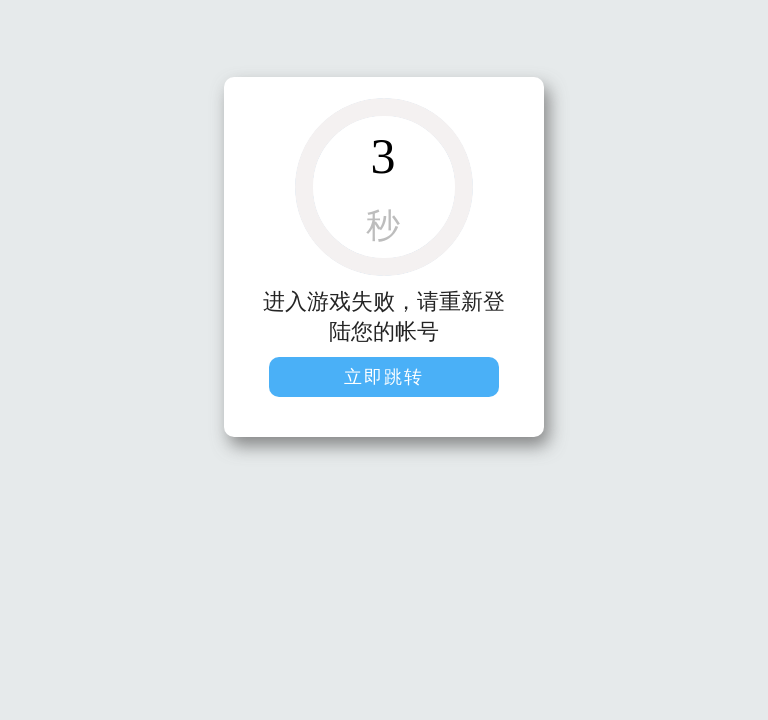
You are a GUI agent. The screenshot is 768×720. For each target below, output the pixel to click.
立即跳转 (384, 377)
